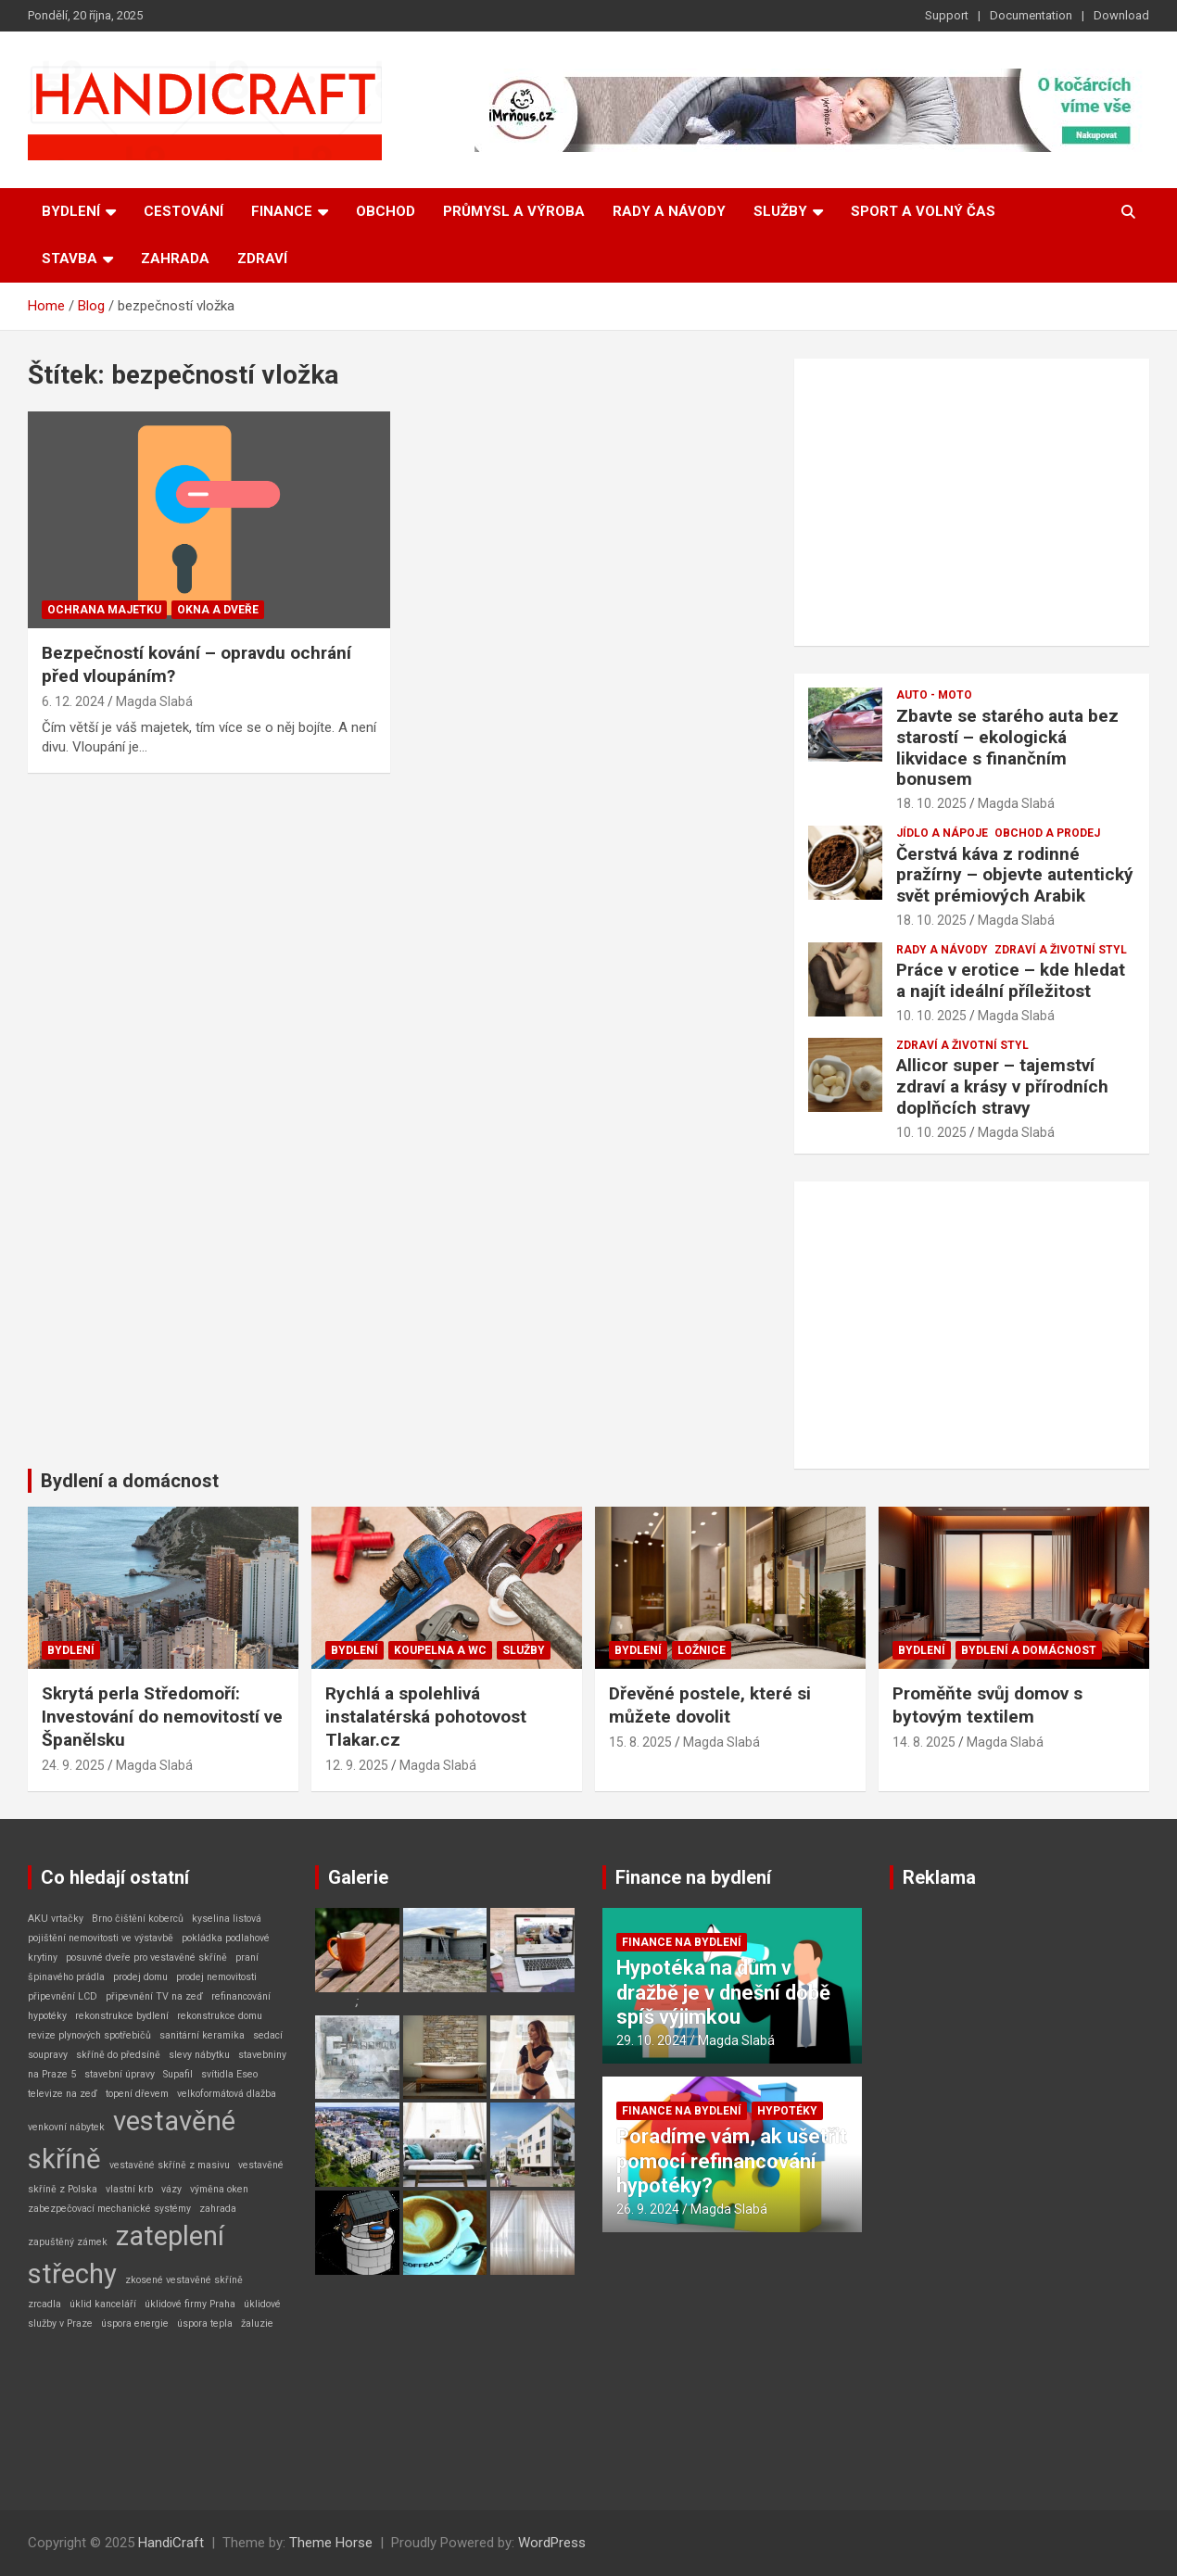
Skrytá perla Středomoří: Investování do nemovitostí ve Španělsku (162, 1716)
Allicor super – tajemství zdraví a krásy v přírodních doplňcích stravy (1002, 1086)
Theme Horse (331, 2542)
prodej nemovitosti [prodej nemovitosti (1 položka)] (216, 1977)
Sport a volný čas (923, 211)
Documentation (1031, 15)
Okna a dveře (218, 609)
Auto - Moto (934, 694)
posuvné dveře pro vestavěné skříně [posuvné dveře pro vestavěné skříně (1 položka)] (146, 1957)
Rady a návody (669, 211)
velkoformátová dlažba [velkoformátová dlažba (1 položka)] (226, 2094)
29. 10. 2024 (651, 2040)
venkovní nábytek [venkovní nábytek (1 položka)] (66, 2127)
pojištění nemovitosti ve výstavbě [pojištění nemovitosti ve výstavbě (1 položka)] (100, 1938)
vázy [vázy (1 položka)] (171, 2189)
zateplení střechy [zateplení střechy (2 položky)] (126, 2255)
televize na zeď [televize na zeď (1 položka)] (62, 2094)
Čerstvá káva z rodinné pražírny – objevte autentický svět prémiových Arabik (1014, 875)
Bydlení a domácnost (130, 1481)
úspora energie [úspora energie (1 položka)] (135, 2323)
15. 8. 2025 (640, 1742)
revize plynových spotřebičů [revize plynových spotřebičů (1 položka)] (89, 2035)
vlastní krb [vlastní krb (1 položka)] (129, 2189)
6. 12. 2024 (73, 701)
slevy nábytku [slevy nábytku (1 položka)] (199, 2055)
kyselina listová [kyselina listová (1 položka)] (226, 1919)
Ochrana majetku (104, 609)
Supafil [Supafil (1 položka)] (178, 2074)
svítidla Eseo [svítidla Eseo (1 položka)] (229, 2074)
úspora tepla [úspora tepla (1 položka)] (205, 2323)
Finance (281, 211)
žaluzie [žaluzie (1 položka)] (257, 2323)
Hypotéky (787, 2110)
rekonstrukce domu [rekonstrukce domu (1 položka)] (219, 2016)
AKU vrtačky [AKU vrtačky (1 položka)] (55, 1919)
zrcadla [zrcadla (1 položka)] (44, 2304)
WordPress (552, 2542)
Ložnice (701, 1650)
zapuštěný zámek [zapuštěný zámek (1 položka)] (68, 2242)
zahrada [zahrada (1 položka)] (217, 2209)
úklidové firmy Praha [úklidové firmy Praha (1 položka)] (190, 2304)
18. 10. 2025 (931, 803)
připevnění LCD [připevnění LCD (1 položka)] (62, 1996)
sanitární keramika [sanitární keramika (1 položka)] (202, 2035)
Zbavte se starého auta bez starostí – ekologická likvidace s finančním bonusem (1007, 747)
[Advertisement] (971, 502)
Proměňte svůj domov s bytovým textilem (987, 1705)
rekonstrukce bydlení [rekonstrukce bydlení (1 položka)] (122, 2016)
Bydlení (71, 211)
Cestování (183, 211)
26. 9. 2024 (647, 2209)
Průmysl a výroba (514, 211)
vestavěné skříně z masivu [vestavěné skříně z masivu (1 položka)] (169, 2165)
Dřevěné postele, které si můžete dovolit (710, 1705)
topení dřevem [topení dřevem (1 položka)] (137, 2094)
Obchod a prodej (1047, 833)
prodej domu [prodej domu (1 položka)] (140, 1977)
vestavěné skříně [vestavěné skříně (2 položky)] (131, 2140)
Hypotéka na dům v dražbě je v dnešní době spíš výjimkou (723, 1992)
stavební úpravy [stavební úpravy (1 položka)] (119, 2074)
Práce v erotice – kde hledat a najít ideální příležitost (1010, 980)
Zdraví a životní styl (1060, 949)
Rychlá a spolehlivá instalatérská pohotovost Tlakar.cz (425, 1716)
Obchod (385, 211)
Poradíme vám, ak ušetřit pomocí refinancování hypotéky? (731, 2161)
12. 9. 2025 (356, 1765)
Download (1121, 15)
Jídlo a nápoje (942, 833)
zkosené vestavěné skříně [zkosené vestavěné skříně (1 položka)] (184, 2280)
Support (946, 15)
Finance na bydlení (693, 1877)
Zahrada (175, 258)
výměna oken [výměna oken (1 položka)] (219, 2189)
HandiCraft (171, 2542)
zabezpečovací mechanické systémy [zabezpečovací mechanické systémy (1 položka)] (109, 2209)
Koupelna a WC (440, 1650)
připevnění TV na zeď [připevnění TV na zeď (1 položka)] (154, 1996)
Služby (780, 211)
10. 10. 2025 (931, 1015)
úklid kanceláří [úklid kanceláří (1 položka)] (103, 2304)
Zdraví (262, 258)
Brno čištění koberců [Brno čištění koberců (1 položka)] (138, 1919)
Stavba (69, 258)
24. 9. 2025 (73, 1765)
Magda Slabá (154, 701)
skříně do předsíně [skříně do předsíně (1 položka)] (118, 2055)
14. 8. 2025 (924, 1742)
